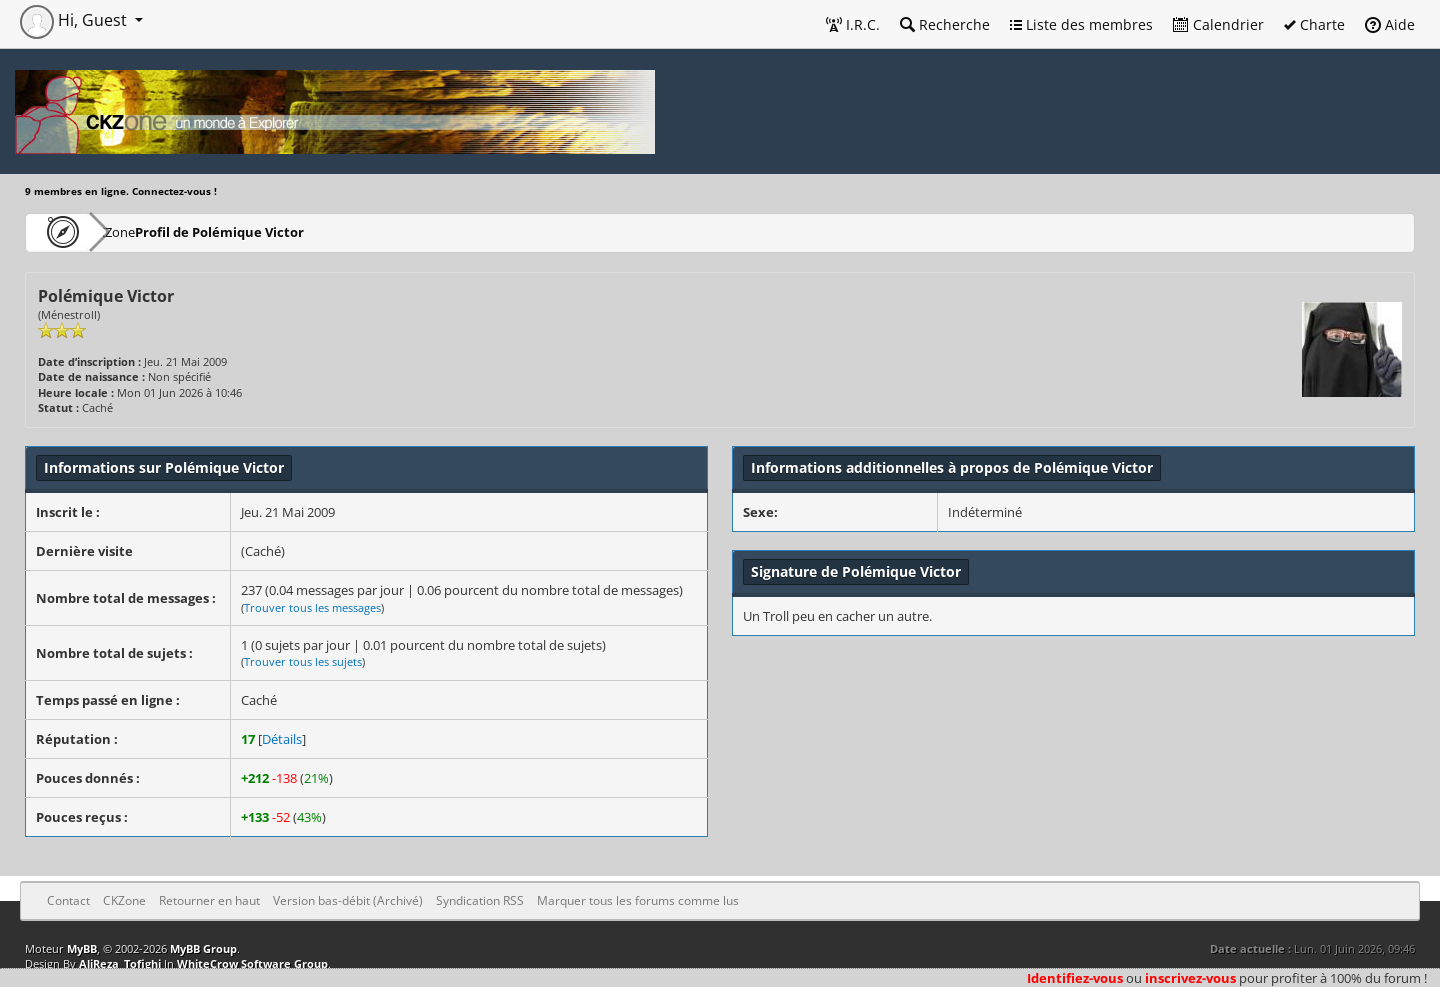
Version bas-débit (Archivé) (348, 900)
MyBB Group (203, 948)
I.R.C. (853, 24)
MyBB (82, 948)
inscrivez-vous (1190, 978)
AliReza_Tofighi (120, 963)
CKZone (140, 231)
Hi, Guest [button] (75, 20)
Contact (68, 900)
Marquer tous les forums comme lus (638, 900)
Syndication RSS (480, 900)
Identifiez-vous (1075, 978)
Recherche (945, 24)
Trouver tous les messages (312, 607)
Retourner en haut (209, 900)
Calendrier (1218, 24)
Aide (1390, 24)
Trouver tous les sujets (303, 661)
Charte (1314, 24)
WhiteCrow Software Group (252, 963)
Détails (282, 739)
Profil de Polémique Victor (273, 231)
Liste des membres (1081, 24)
